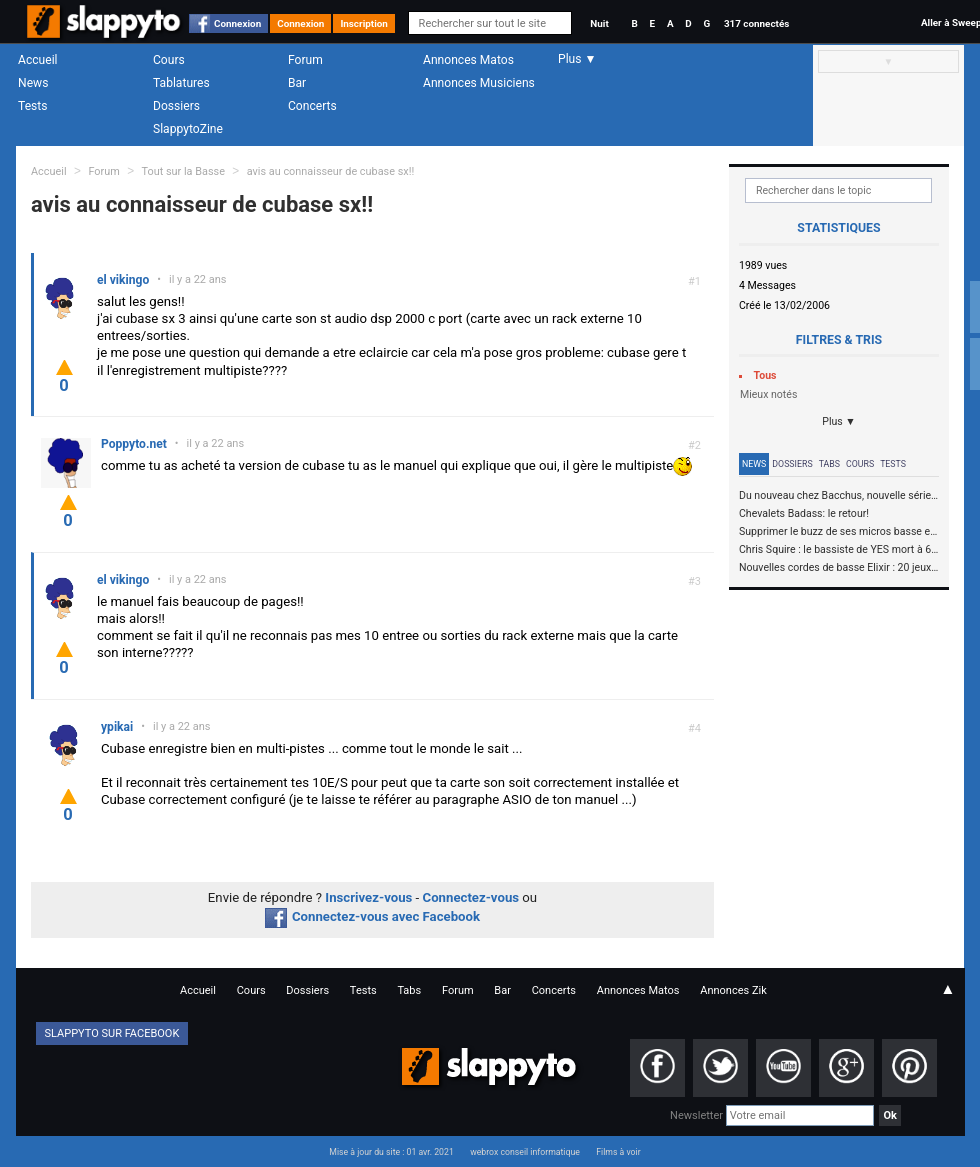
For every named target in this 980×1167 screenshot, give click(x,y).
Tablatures (181, 83)
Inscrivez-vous (368, 897)
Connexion (237, 23)
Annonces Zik (733, 990)
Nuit (599, 23)
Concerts (312, 106)
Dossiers (176, 106)
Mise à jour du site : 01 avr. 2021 (391, 1152)
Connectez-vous (471, 897)
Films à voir (618, 1152)
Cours (169, 60)
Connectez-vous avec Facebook (372, 916)
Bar (297, 83)
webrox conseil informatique (525, 1152)
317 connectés (756, 23)
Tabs (829, 464)
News (33, 83)
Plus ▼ (839, 421)
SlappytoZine (188, 129)
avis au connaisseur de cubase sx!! (331, 171)
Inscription (364, 23)
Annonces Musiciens (479, 83)
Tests (32, 106)
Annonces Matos (468, 60)
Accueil (38, 60)
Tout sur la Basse (183, 171)
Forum (305, 60)
